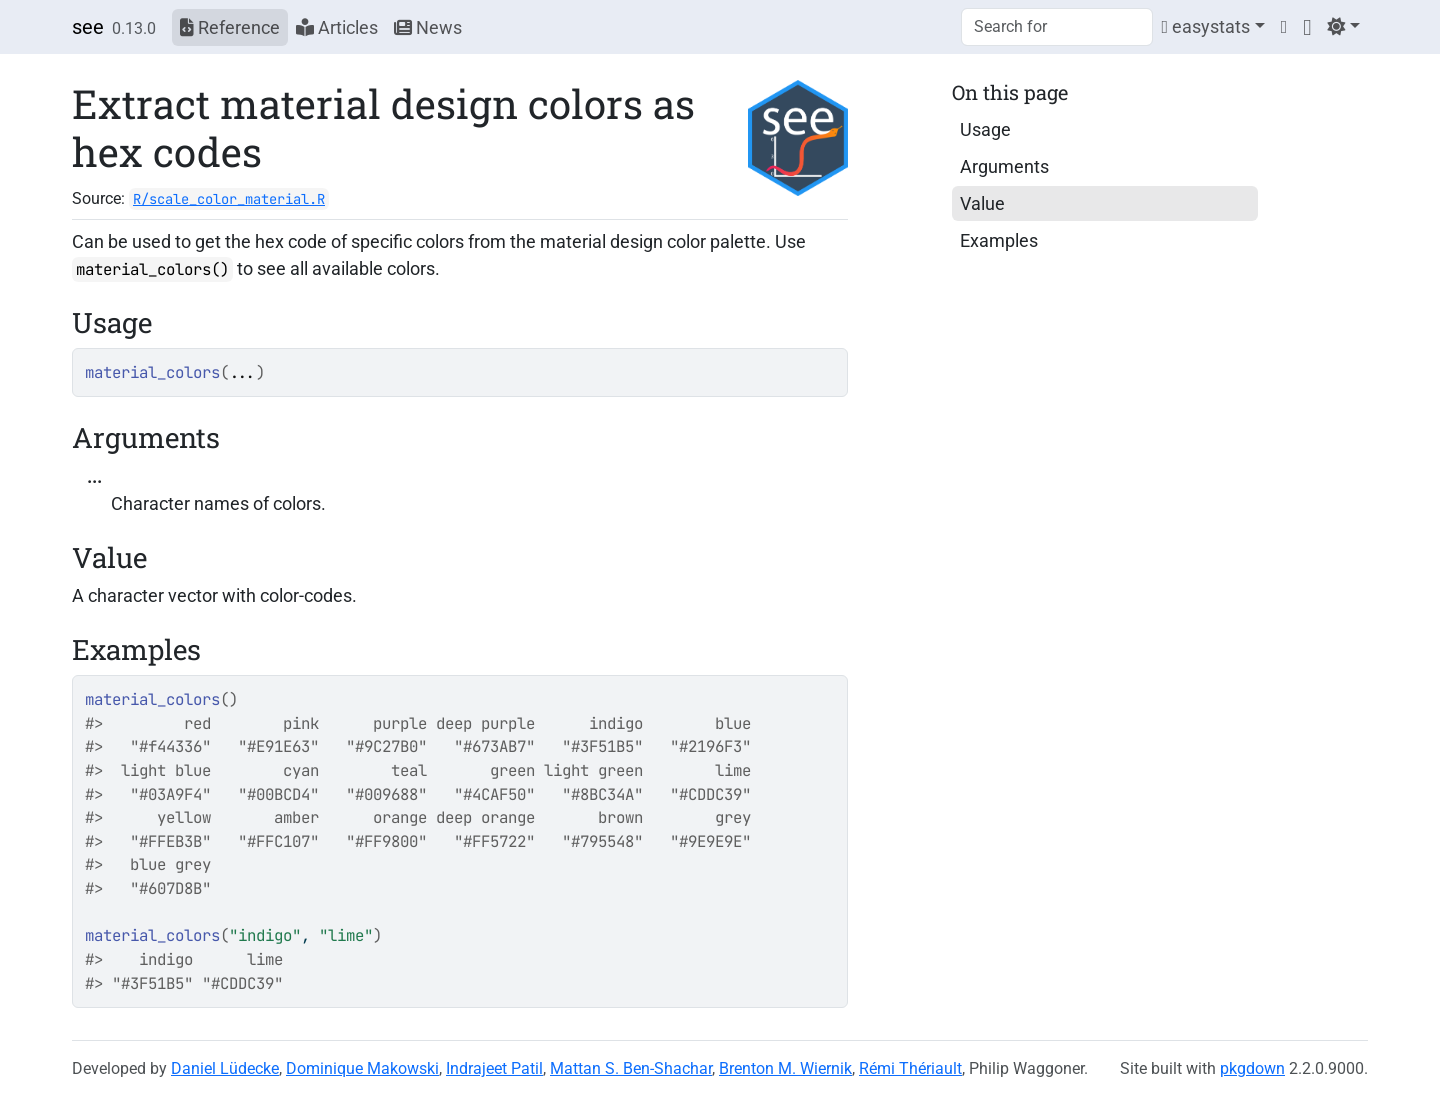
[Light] (1343, 26)
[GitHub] (1307, 26)
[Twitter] (1284, 26)
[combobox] (1057, 27)
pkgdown (1252, 1068)
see (88, 27)
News (428, 27)
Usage (985, 129)
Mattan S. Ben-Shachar (631, 1068)
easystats (1205, 26)
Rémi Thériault (910, 1068)
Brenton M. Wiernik (785, 1068)
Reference (230, 27)
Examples (999, 240)
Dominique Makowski (362, 1068)
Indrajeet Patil (494, 1068)
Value (982, 203)
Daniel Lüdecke (225, 1068)
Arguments (1004, 166)
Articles (337, 27)
